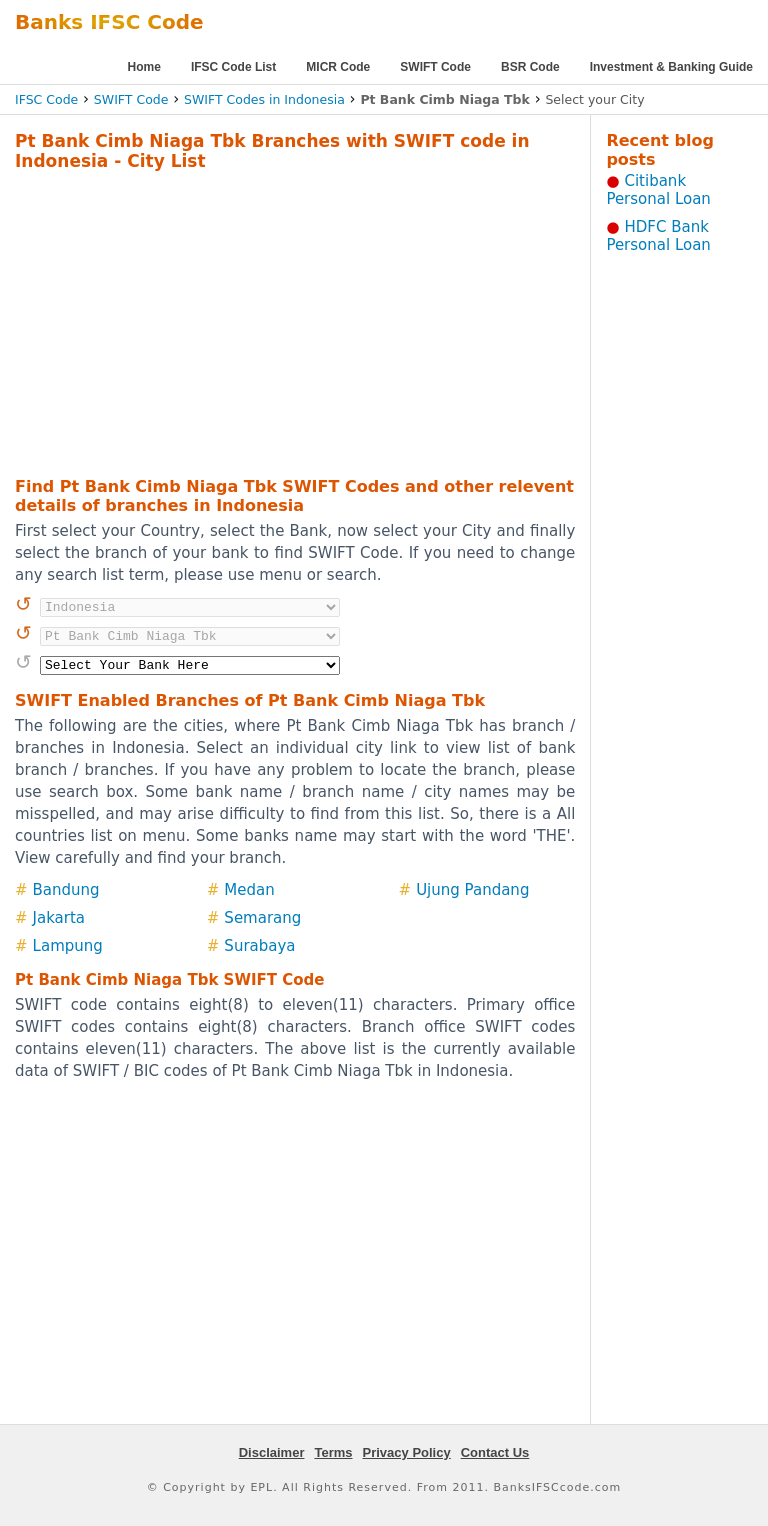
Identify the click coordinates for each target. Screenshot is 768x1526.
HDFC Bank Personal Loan (658, 236)
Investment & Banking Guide (671, 67)
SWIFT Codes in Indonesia (264, 99)
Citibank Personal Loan (658, 190)
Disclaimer (272, 1452)
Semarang (262, 918)
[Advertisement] (269, 321)
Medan (249, 890)
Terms (333, 1452)
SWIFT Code (435, 67)
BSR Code (530, 67)
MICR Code (338, 67)
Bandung (66, 890)
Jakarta (59, 918)
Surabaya (259, 946)
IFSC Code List (233, 67)
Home (144, 67)
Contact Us (495, 1452)
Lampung (68, 946)
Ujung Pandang (472, 890)
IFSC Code (46, 99)
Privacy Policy (407, 1452)
